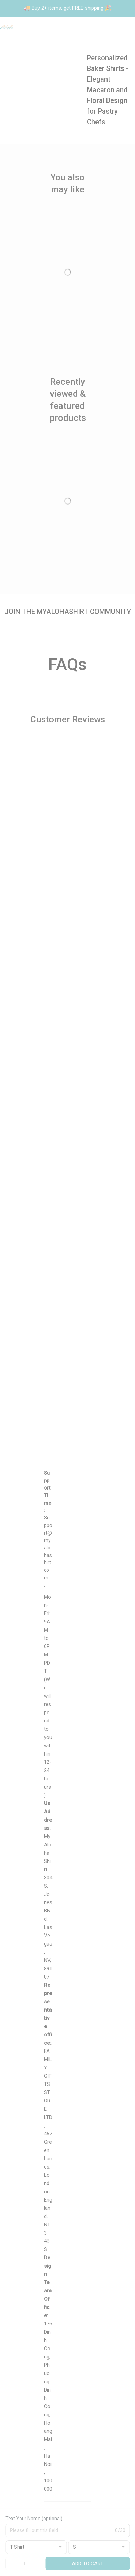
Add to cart (87, 2564)
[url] (48, 1547)
